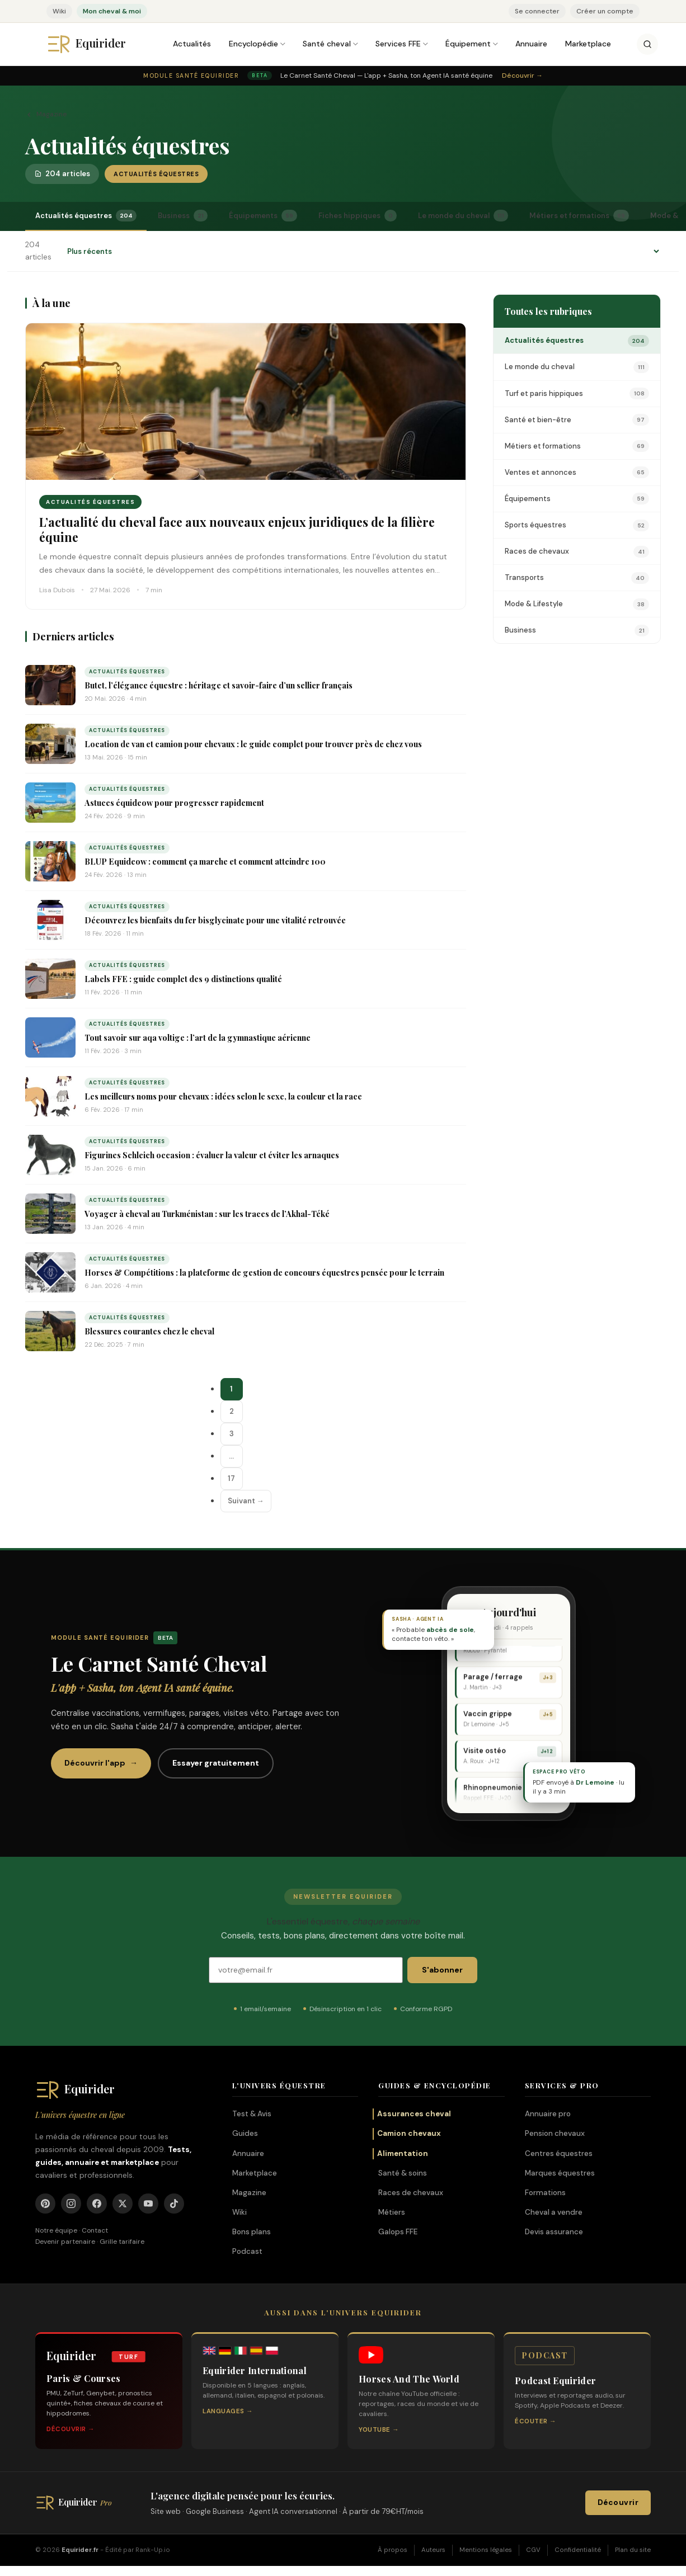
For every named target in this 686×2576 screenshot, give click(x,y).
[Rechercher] (647, 44)
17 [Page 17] (231, 1478)
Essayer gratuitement (215, 1763)
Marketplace (588, 44)
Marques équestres (560, 2173)
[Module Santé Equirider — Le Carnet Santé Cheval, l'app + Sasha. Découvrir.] (343, 76)
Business (183, 215)
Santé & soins (402, 2173)
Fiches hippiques (357, 215)
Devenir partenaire (65, 2241)
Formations (545, 2192)
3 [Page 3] (231, 1433)
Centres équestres (559, 2153)
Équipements (263, 215)
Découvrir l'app (101, 1763)
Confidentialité (578, 2550)
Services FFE (398, 44)
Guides (245, 2133)
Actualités (192, 44)
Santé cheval (327, 44)
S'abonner (442, 1970)
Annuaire (531, 44)
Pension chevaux (555, 2133)
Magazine (46, 114)
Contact (95, 2230)
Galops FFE (397, 2232)
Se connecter (537, 11)
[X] (122, 2203)
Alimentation (402, 2153)
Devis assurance (554, 2232)
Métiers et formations (579, 215)
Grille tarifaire (122, 2241)
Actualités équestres (86, 215)
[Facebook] (97, 2203)
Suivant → (246, 1501)
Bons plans (251, 2232)
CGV (533, 2550)
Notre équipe (56, 2230)
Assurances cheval (414, 2114)
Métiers (391, 2212)
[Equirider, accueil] (96, 44)
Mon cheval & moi (112, 11)
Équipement (468, 44)
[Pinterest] (45, 2203)
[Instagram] (71, 2203)
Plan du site (633, 2550)
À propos (392, 2550)
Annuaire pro (548, 2114)
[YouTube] (148, 2203)
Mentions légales (485, 2550)
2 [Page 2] (231, 1411)
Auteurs (433, 2550)
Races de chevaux (410, 2192)
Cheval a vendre (553, 2212)
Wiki (59, 11)
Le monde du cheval (463, 215)
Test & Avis (251, 2114)
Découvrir (618, 2502)
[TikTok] (174, 2203)
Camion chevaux (409, 2133)
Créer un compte (604, 11)
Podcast (247, 2251)
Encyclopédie (253, 44)
